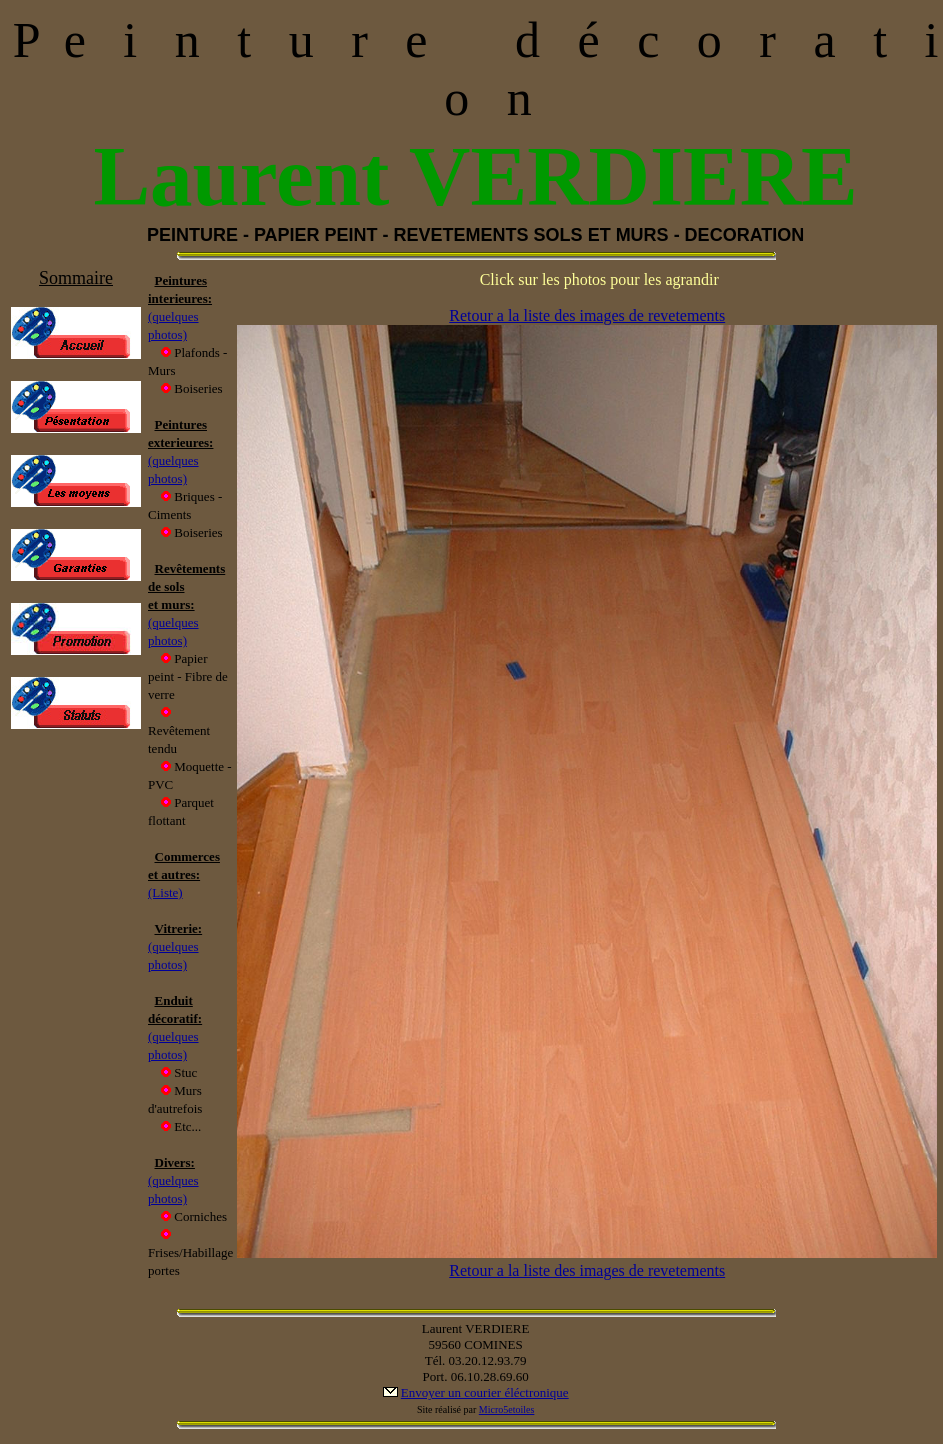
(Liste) (165, 892)
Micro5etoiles (507, 1409)
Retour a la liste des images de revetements (587, 315)
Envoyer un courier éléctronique (485, 1392)
